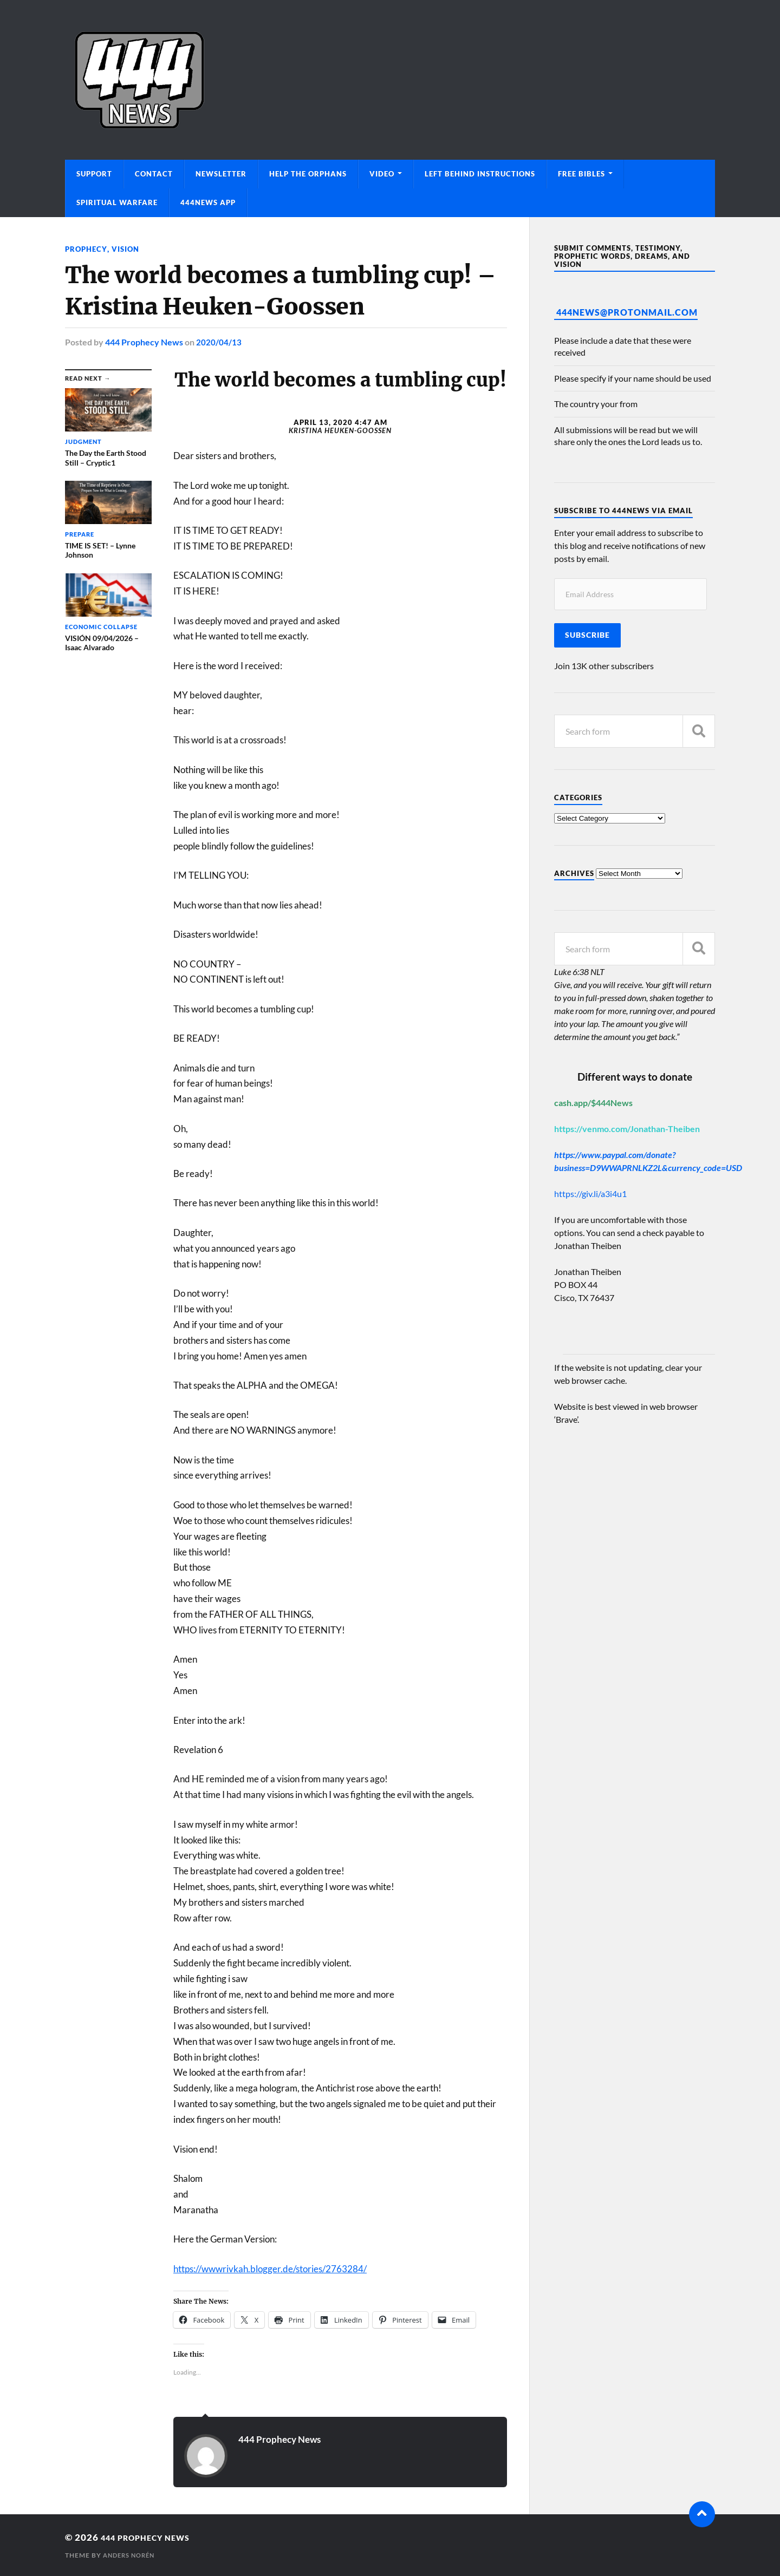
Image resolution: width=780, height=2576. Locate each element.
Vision (128, 248)
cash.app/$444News (593, 1102)
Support (94, 173)
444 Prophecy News (144, 342)
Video (381, 173)
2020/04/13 (219, 342)
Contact (154, 173)
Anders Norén (131, 2555)
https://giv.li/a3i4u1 (590, 1193)
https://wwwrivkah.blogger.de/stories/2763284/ (270, 2267)
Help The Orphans (308, 173)
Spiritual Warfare (117, 202)
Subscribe (587, 635)
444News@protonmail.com (627, 312)
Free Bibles (581, 173)
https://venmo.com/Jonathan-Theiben (627, 1128)
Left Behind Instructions (480, 173)
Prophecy (87, 248)
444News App (208, 202)
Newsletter (221, 173)
